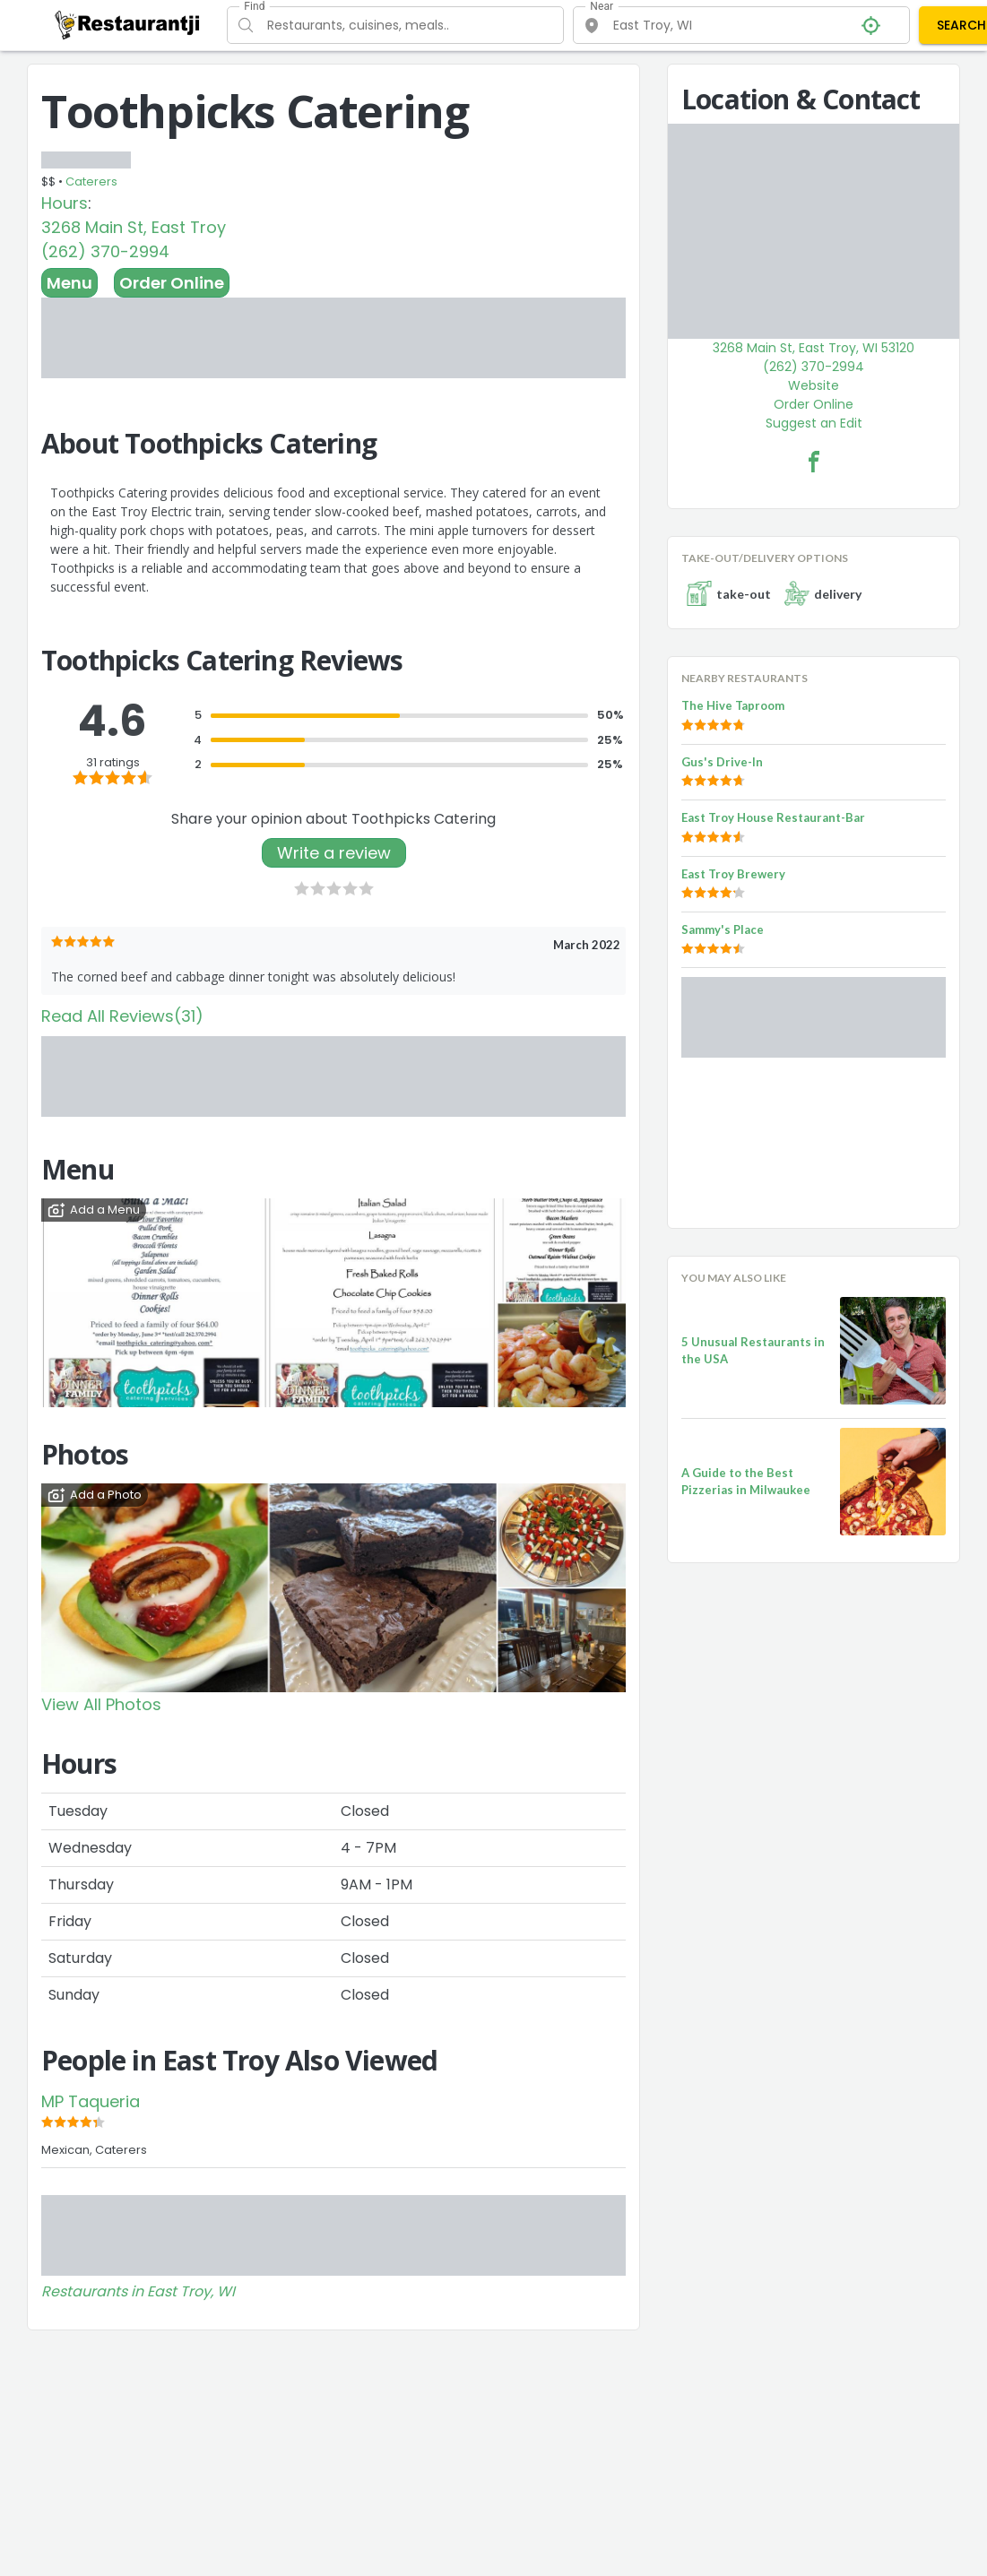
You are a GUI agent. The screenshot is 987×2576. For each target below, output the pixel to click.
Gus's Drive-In (722, 762)
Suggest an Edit (814, 423)
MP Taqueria (90, 2101)
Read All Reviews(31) (122, 1016)
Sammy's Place (722, 929)
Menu (69, 283)
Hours (64, 203)
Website (813, 385)
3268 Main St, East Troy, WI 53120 (813, 348)
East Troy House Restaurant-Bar (773, 817)
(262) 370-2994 (105, 251)
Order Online (171, 283)
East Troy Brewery (733, 874)
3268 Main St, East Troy (133, 227)
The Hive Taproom (732, 705)
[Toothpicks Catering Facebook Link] (814, 461)
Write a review (334, 853)
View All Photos (101, 1704)
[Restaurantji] (128, 24)
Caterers (91, 181)
